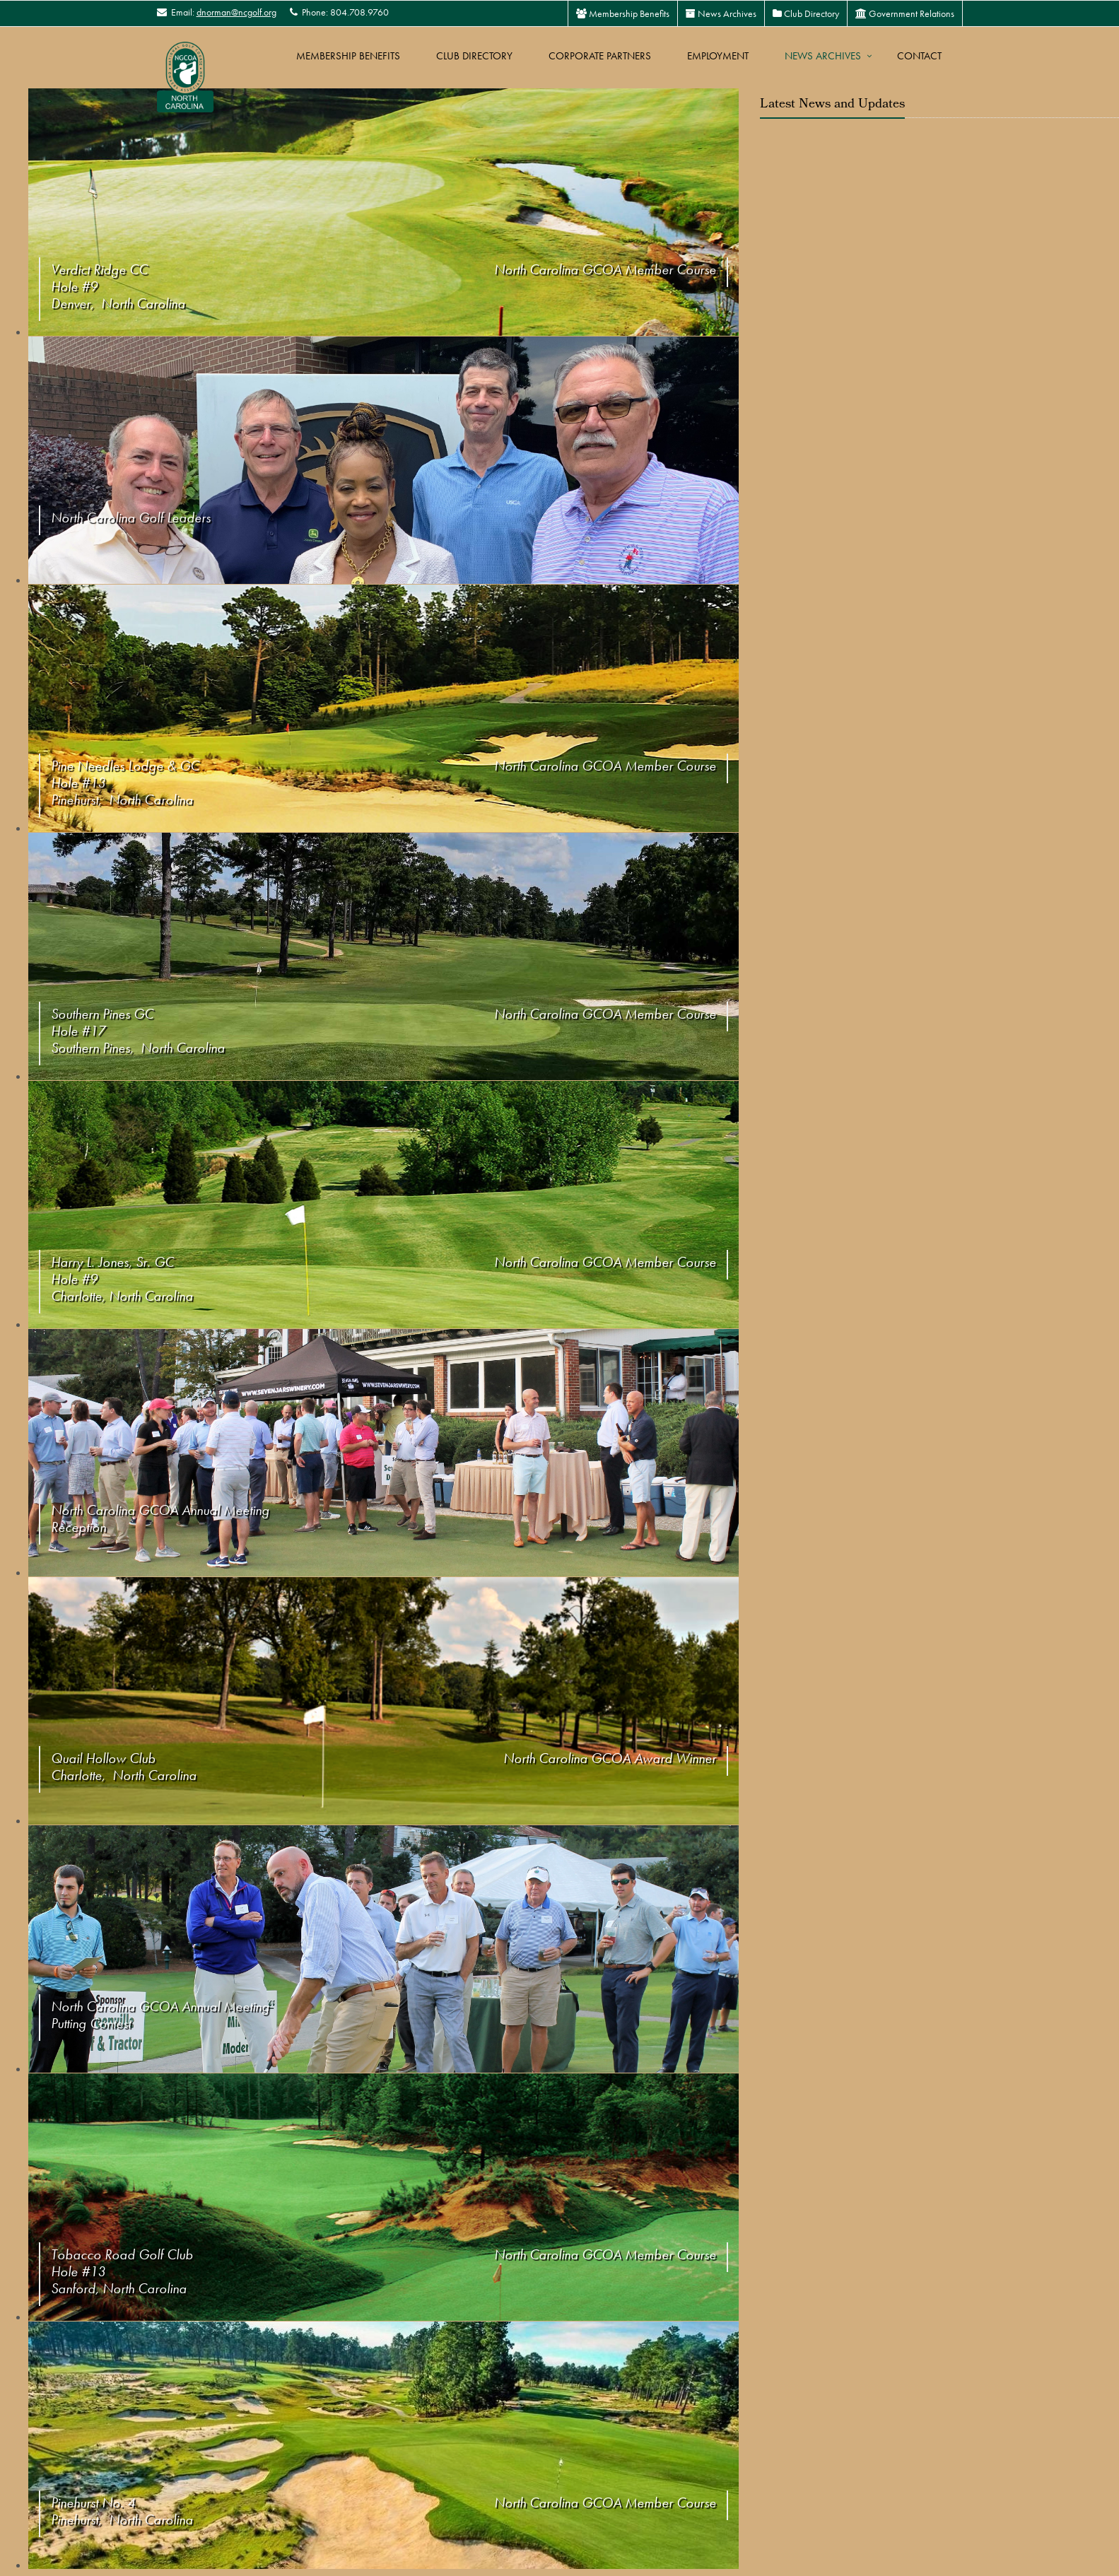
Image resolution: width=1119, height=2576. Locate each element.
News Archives (721, 13)
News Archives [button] (823, 56)
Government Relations (904, 13)
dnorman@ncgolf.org (236, 12)
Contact (919, 56)
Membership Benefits (622, 13)
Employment (718, 56)
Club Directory (806, 13)
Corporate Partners (600, 56)
